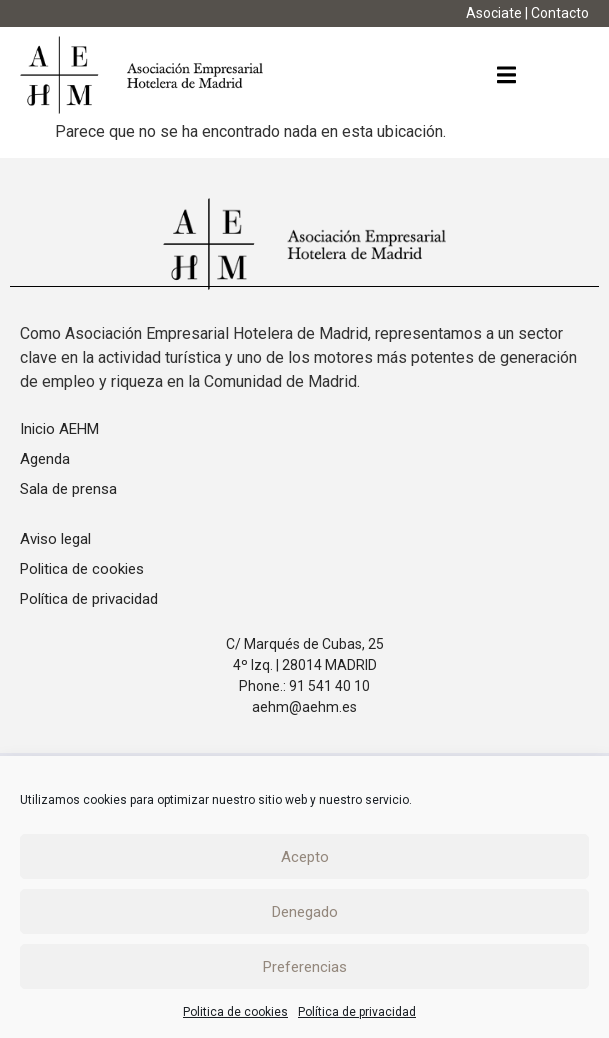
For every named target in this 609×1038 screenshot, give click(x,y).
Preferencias (305, 967)
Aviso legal (55, 539)
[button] (506, 75)
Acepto (305, 857)
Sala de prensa (68, 489)
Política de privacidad (357, 1012)
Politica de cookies (235, 1012)
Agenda (45, 459)
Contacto (560, 13)
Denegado (305, 912)
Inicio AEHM (59, 429)
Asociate (494, 13)
